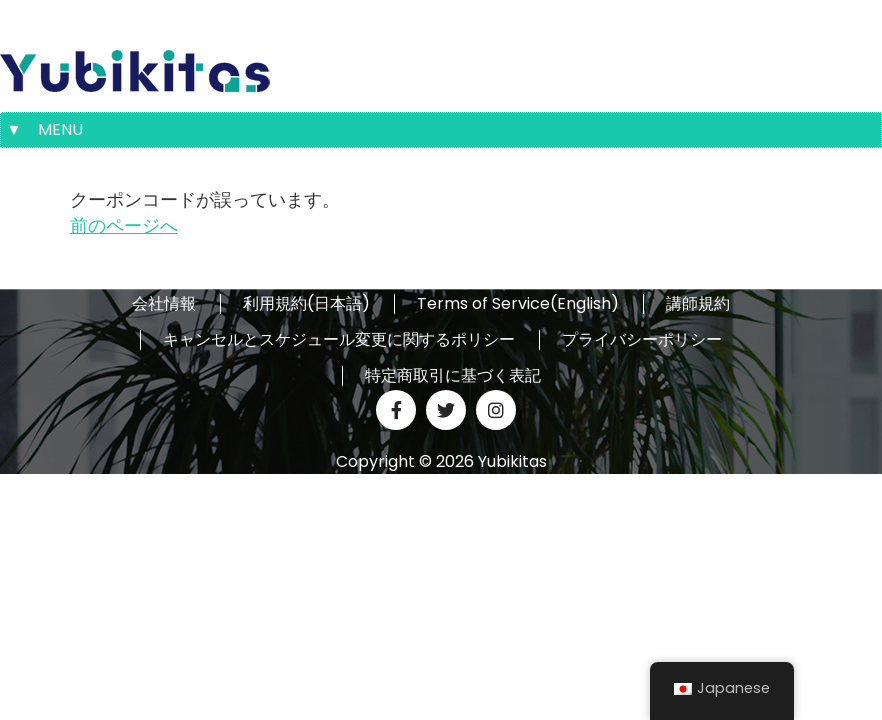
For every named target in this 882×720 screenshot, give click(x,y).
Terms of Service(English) (518, 304)
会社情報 (164, 304)
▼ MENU (44, 129)
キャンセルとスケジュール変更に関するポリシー (339, 340)
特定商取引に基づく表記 (453, 376)
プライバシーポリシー (642, 340)
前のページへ (124, 226)
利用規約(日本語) (306, 304)
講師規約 (698, 304)
